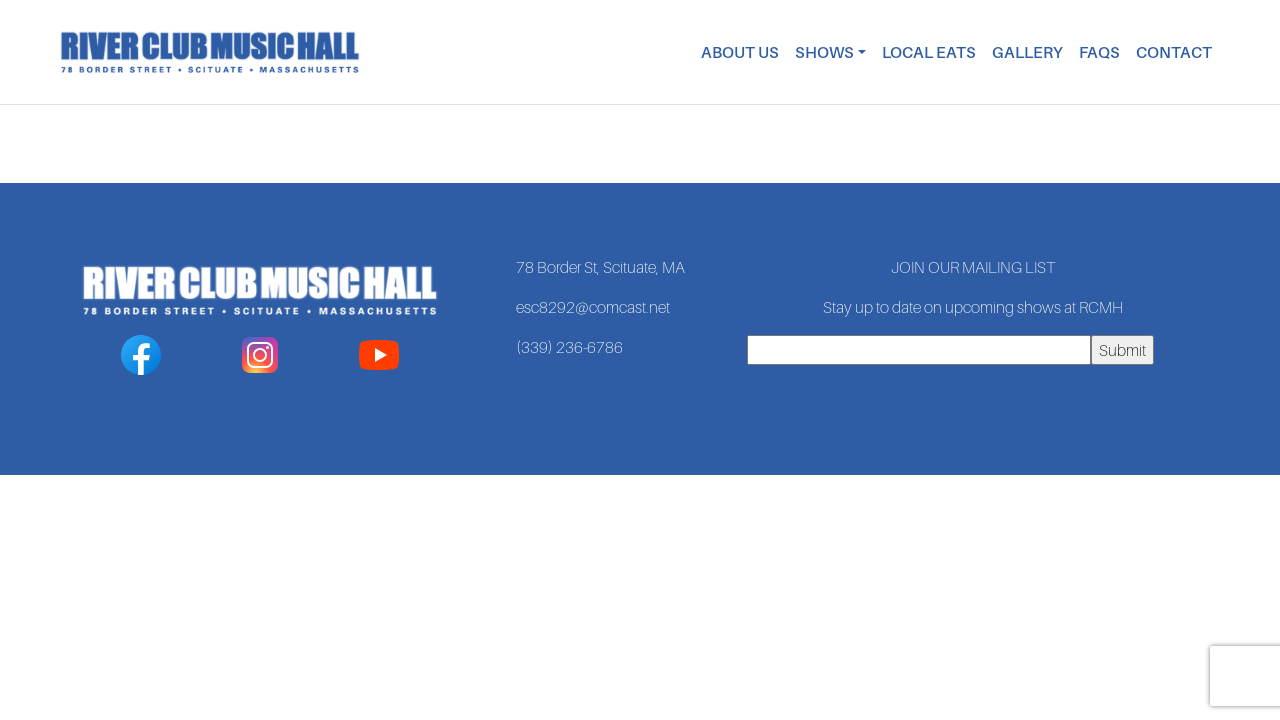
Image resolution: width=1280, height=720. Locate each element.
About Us (740, 52)
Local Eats (929, 52)
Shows (824, 52)
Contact (1174, 52)
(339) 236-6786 (569, 347)
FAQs (1099, 52)
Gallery (1027, 52)
